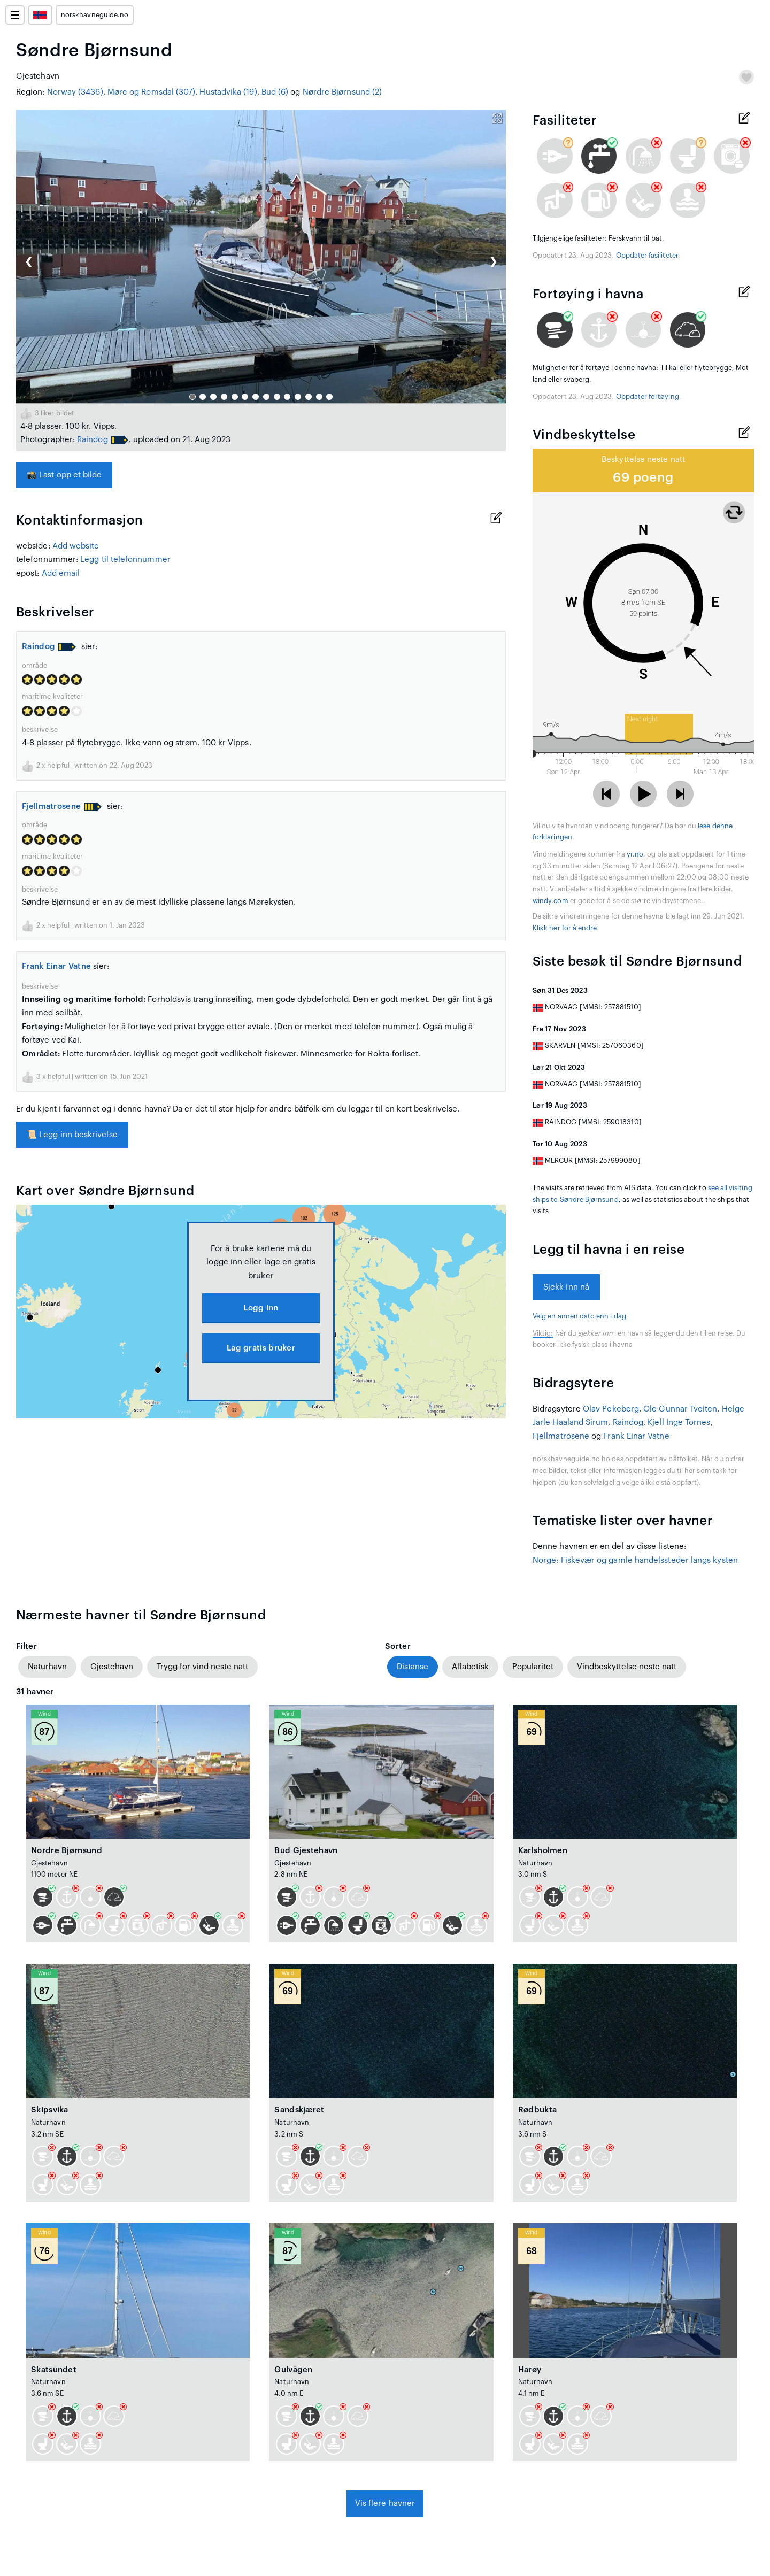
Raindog (92, 440)
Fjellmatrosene (51, 807)
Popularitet (532, 1667)
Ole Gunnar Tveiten (680, 1409)
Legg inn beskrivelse (72, 1135)
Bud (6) (275, 92)
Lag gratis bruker (261, 1348)
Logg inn (260, 1308)
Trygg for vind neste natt (202, 1667)
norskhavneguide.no (94, 15)
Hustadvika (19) (228, 92)
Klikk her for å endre (565, 928)
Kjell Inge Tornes (679, 1422)
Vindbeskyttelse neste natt (626, 1667)
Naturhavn (47, 1667)
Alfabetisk (470, 1667)
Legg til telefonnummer (125, 560)
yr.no (635, 854)
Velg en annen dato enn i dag (579, 1316)
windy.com (550, 901)
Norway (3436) (75, 92)
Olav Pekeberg (611, 1409)
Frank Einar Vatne (56, 966)
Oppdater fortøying (647, 397)
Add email (61, 573)
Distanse (412, 1667)
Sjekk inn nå (566, 1287)
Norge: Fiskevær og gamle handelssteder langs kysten (635, 1560)
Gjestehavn (111, 1667)
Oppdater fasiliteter (647, 255)
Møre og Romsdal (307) (151, 92)
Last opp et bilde (64, 475)
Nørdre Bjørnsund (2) (342, 92)
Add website (75, 546)
